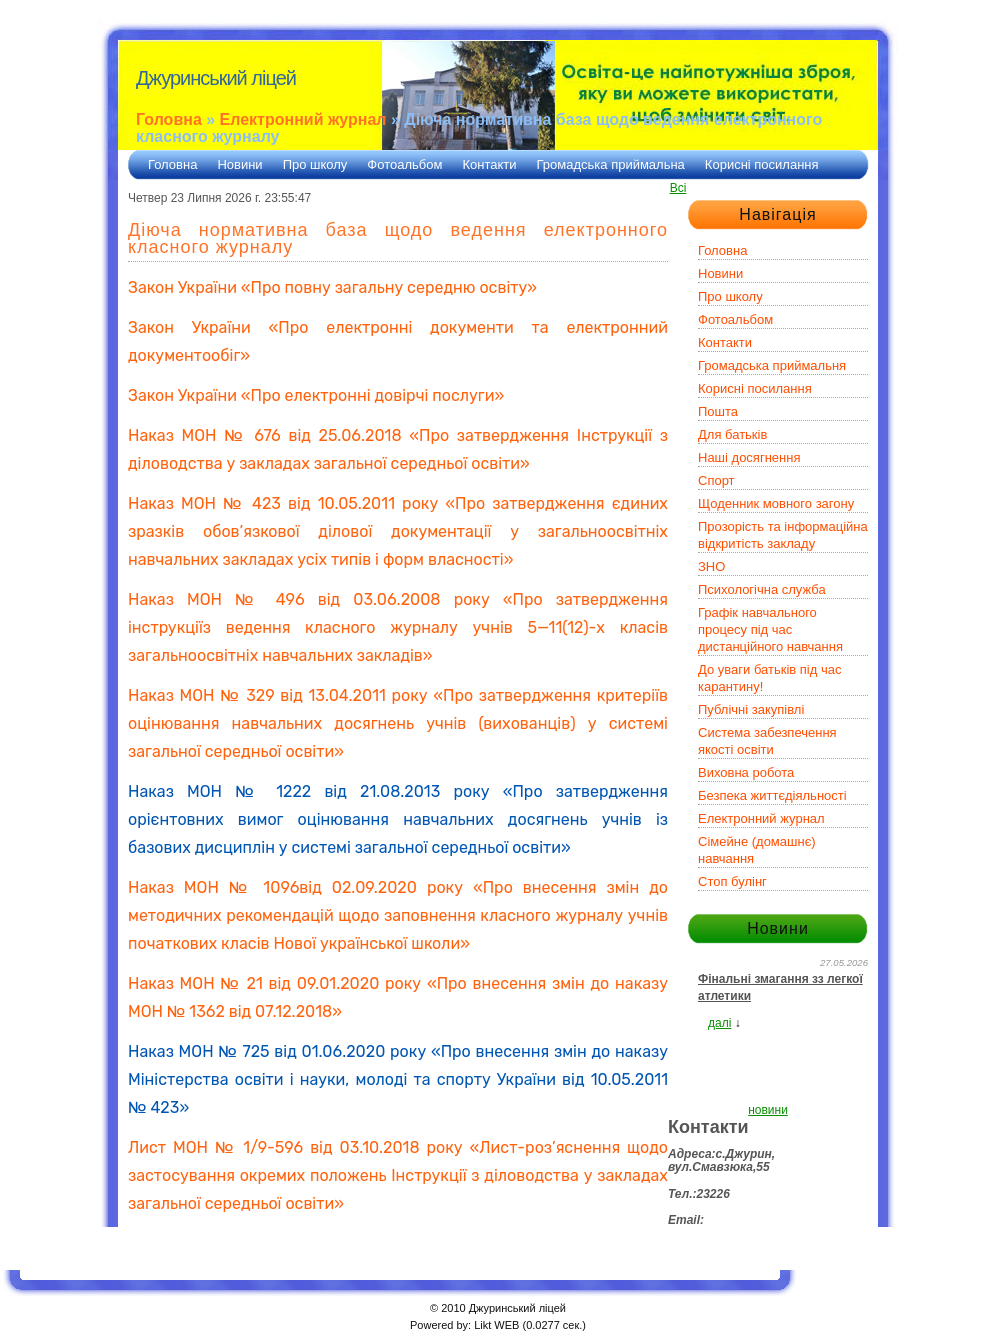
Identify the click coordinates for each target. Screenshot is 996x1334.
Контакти (489, 164)
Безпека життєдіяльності (772, 795)
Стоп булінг (732, 881)
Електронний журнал (303, 119)
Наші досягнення (749, 457)
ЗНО (711, 566)
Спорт (716, 480)
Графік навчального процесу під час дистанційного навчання (770, 629)
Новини (239, 164)
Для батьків (732, 434)
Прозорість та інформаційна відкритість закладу (783, 535)
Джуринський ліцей (216, 78)
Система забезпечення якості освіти (767, 741)
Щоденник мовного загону (776, 503)
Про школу (315, 164)
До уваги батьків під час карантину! (769, 678)
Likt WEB (496, 1325)
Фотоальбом (404, 164)
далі (719, 1023)
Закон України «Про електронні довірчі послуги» (316, 395)
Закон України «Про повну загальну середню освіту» (332, 287)
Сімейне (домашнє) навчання (757, 850)
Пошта (718, 411)
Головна (169, 119)
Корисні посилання (762, 164)
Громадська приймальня (772, 365)
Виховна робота (746, 772)
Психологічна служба (762, 589)
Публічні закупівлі (751, 709)
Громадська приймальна (611, 164)
